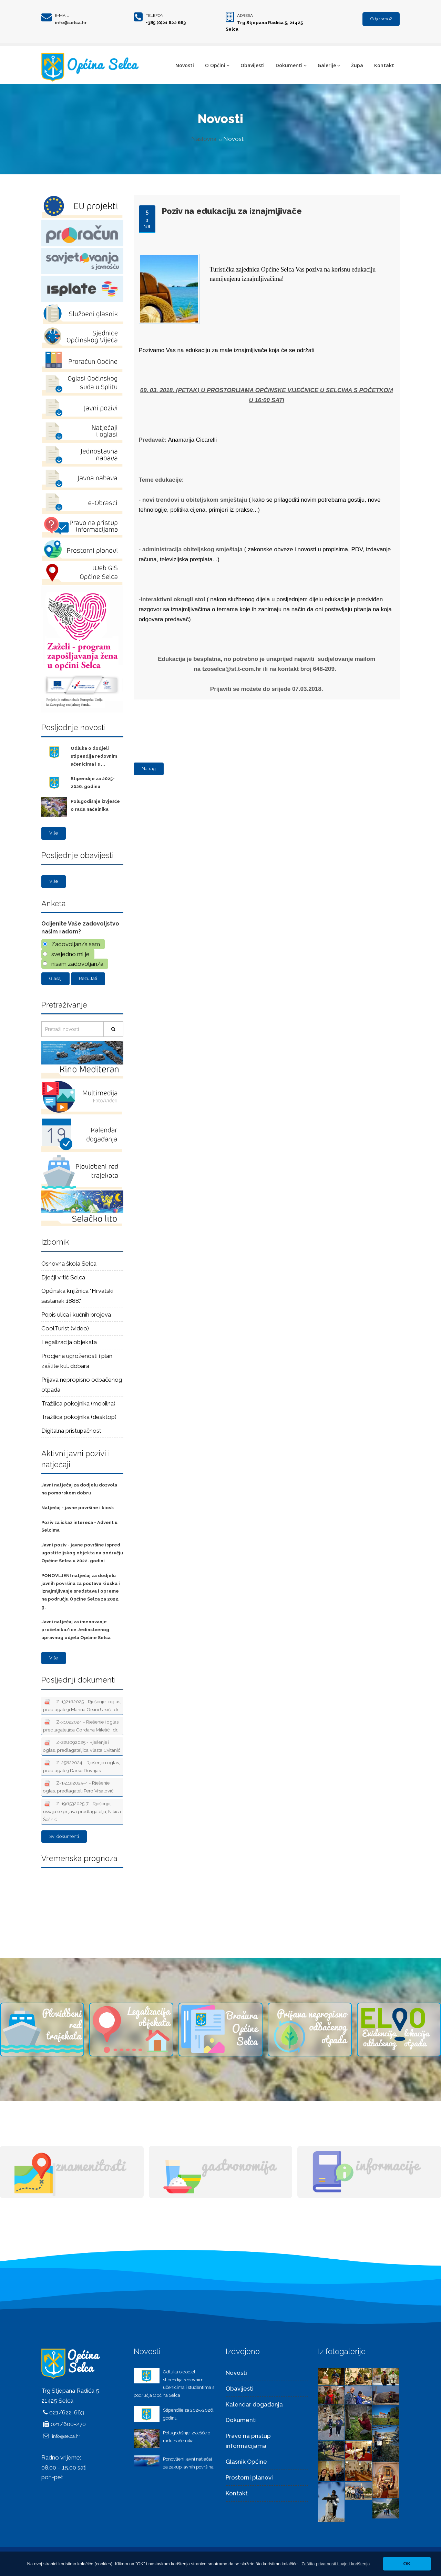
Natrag (149, 768)
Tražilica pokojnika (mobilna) (78, 1403)
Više (53, 833)
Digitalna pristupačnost (71, 1430)
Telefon (155, 15)
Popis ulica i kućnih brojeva (76, 1314)
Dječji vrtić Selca (63, 1277)
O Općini (217, 65)
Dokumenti (291, 65)
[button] (335, 2563)
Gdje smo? (381, 18)
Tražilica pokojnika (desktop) (78, 1416)
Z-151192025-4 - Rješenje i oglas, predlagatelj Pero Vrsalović (78, 1786)
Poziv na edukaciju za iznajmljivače (232, 211)
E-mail (62, 15)
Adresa (245, 15)
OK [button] (407, 2563)
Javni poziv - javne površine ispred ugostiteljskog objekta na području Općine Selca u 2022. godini (82, 1552)
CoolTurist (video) (65, 1328)
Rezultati (88, 978)
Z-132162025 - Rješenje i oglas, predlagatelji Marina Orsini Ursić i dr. (82, 1705)
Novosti (184, 65)
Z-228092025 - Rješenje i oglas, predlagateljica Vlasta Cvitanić (81, 1746)
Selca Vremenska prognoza (82, 1901)
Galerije (329, 65)
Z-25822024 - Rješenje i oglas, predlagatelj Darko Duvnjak (81, 1766)
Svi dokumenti (64, 1836)
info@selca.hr (71, 22)
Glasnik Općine (246, 2461)
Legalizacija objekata (69, 1342)
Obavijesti (252, 65)
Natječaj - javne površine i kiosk (77, 1507)
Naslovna (203, 138)
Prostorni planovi (249, 2477)
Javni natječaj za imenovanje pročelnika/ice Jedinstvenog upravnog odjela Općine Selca (76, 1629)
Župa (357, 65)
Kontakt (384, 65)
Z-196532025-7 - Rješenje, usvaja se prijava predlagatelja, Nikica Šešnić (82, 1811)
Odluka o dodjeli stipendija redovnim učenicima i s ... (94, 756)
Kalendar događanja (254, 2404)
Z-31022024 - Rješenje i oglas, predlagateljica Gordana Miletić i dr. (81, 1725)
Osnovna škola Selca (68, 1263)
